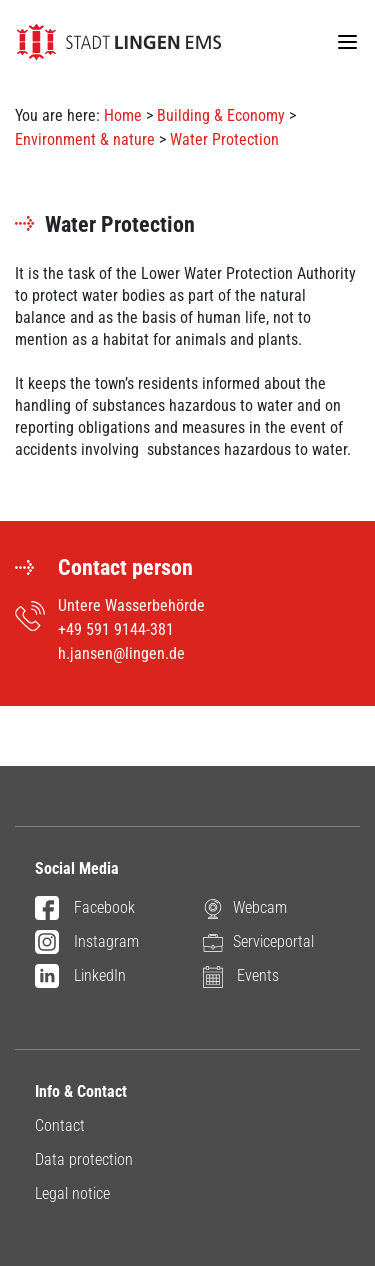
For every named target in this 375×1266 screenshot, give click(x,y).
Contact (60, 1125)
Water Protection (224, 139)
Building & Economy (221, 115)
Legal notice (72, 1193)
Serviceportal (258, 942)
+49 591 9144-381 (116, 629)
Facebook (85, 909)
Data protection (84, 1159)
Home (123, 115)
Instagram (87, 943)
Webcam (245, 908)
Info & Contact (81, 1091)
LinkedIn (80, 977)
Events (241, 976)
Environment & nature (85, 139)
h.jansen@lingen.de (121, 653)
